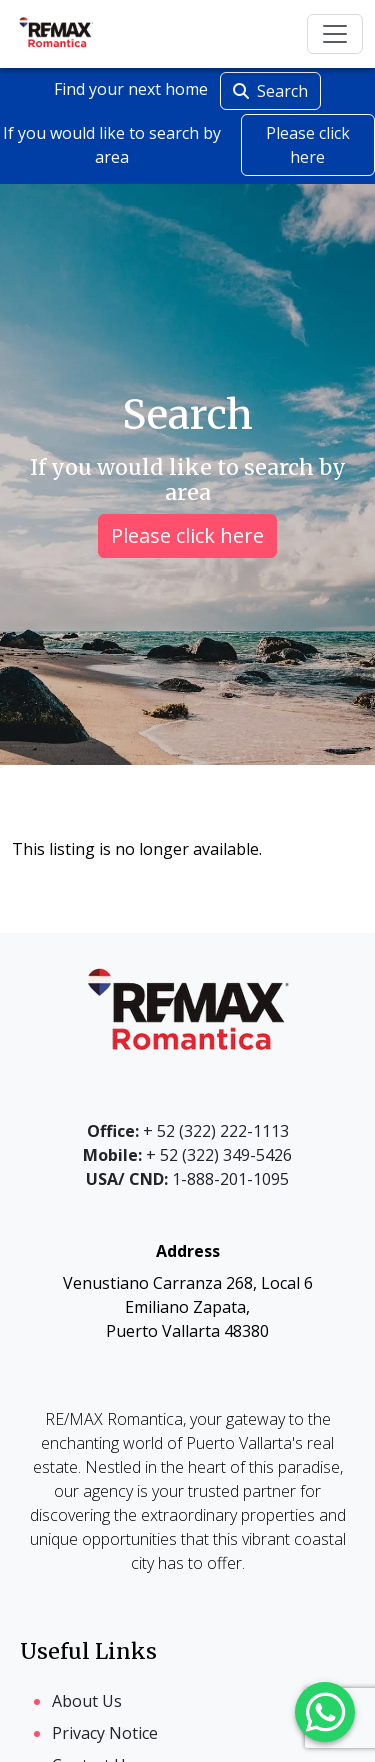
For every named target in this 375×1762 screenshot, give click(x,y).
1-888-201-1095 (187, 1179)
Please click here (308, 145)
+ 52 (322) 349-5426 (187, 1155)
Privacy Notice (105, 1733)
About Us (87, 1701)
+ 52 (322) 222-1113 (188, 1131)
